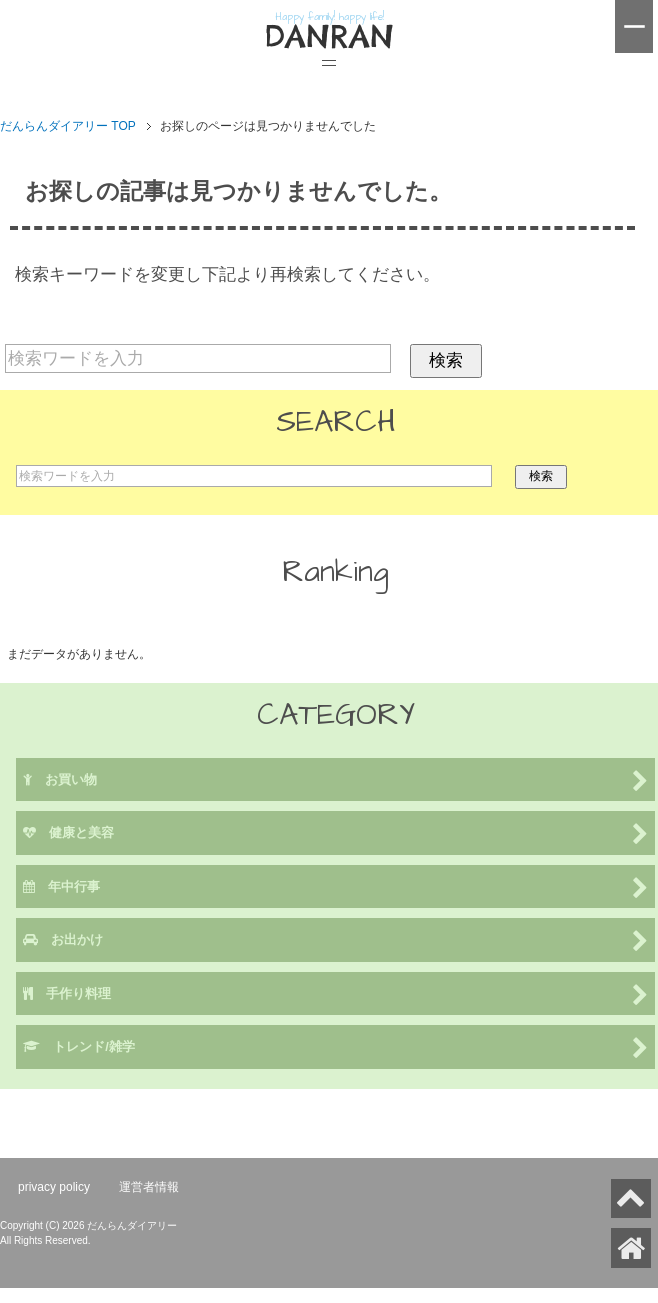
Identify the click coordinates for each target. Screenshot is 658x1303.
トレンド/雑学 (335, 1048)
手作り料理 (335, 995)
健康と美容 (335, 834)
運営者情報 (149, 1187)
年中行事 (335, 888)
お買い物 (335, 781)
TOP (68, 126)
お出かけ (335, 941)
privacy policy (54, 1187)
